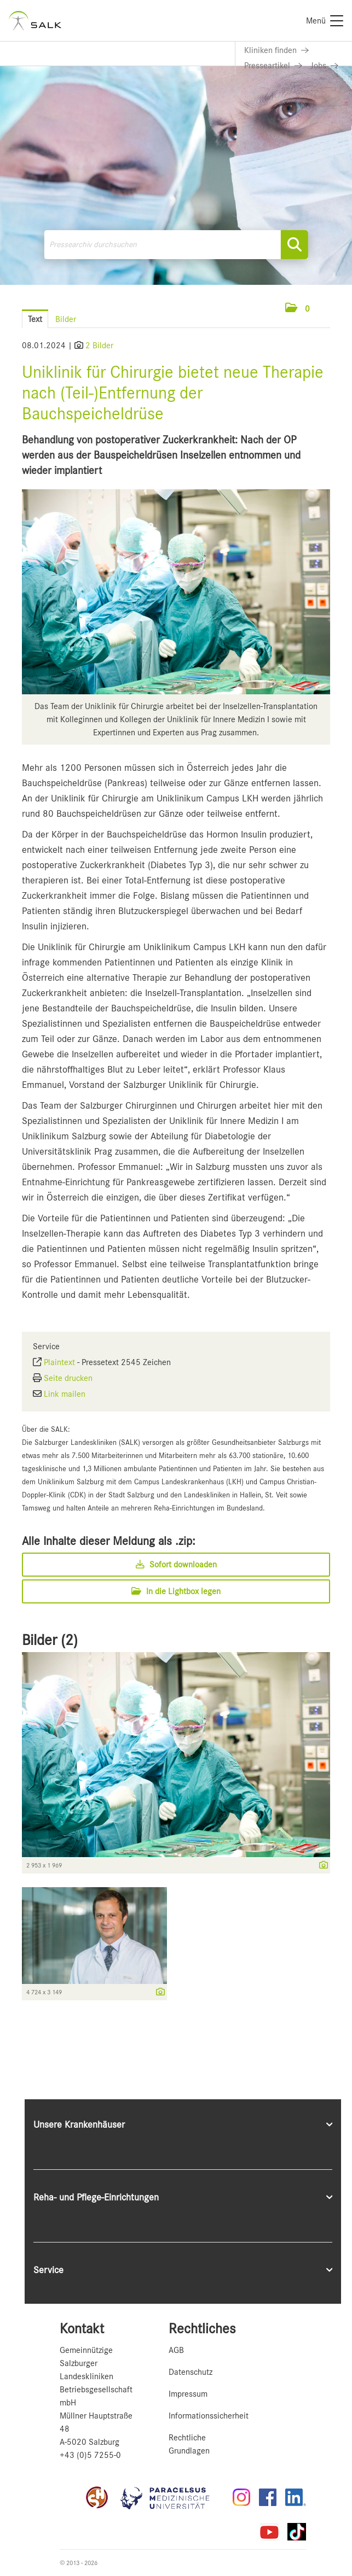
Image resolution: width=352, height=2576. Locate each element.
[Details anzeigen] (321, 1866)
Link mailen (64, 1394)
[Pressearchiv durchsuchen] (176, 244)
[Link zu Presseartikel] (273, 65)
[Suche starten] (294, 244)
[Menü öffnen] (330, 308)
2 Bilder (99, 345)
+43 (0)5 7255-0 (90, 2455)
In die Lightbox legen (176, 1591)
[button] (297, 308)
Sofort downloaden (176, 1565)
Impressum (188, 2394)
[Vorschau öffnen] (176, 591)
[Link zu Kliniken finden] (276, 50)
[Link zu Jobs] (324, 65)
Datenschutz (190, 2372)
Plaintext (59, 1362)
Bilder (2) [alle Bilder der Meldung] (50, 1640)
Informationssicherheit (209, 2416)
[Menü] (324, 20)
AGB (176, 2350)
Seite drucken (68, 1378)
